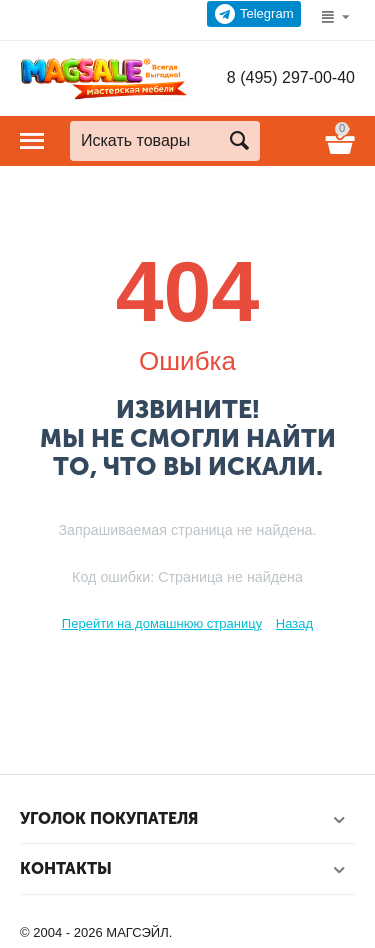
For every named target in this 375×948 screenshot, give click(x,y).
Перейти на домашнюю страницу (162, 623)
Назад (294, 623)
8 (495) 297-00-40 (291, 77)
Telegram (254, 14)
